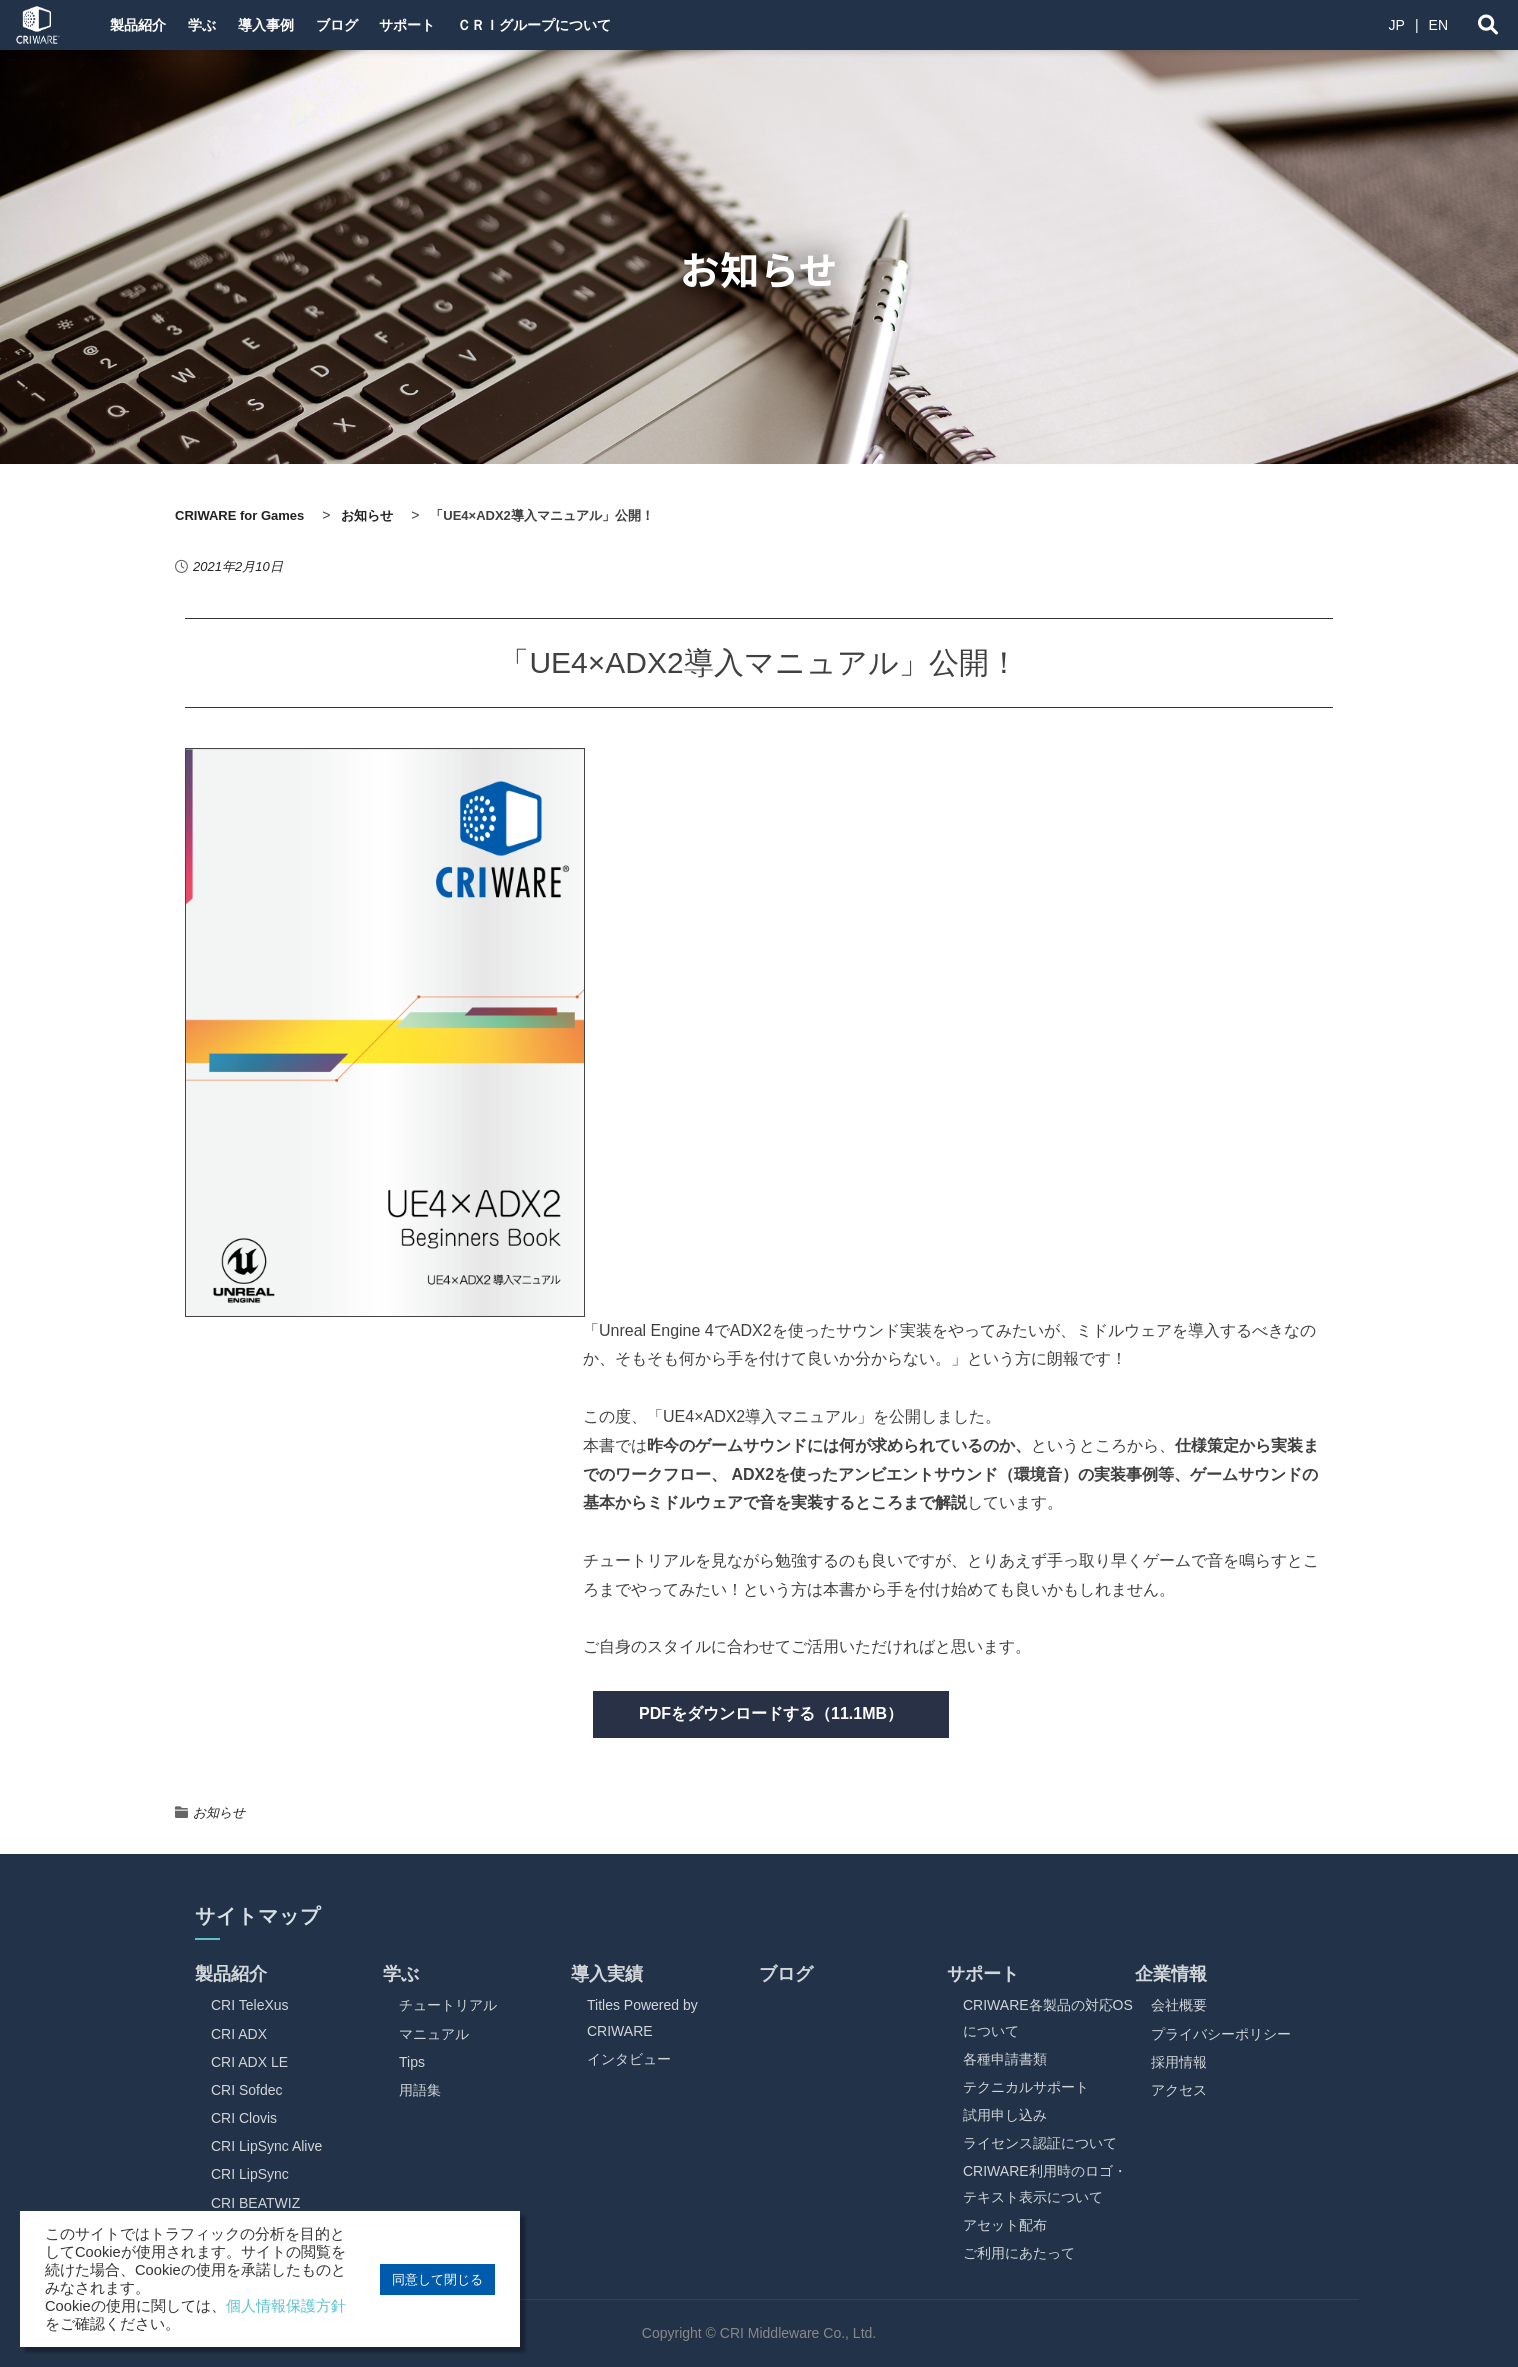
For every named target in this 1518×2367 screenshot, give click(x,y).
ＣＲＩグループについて (587, 25)
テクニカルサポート (1026, 2087)
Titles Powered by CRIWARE (642, 2017)
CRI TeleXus (250, 2005)
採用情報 (1179, 2062)
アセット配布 (1005, 2225)
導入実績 (607, 1974)
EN (1438, 25)
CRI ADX (239, 2034)
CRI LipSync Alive (266, 2146)
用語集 (420, 2090)
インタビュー (629, 2059)
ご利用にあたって (1019, 2253)
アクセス (1179, 2090)
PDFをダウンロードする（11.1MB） (771, 1713)
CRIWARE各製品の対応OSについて (1048, 2017)
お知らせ (219, 1812)
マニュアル (434, 2034)
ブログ (369, 25)
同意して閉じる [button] (437, 2279)
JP (1397, 25)
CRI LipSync (250, 2174)
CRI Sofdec (247, 2090)
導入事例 (288, 25)
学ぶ (214, 25)
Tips (412, 2062)
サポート (450, 25)
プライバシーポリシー (1221, 2034)
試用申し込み (1005, 2115)
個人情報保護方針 (286, 2306)
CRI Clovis (244, 2118)
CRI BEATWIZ (255, 2203)
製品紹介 (140, 25)
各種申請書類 (1005, 2059)
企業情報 (1171, 1974)
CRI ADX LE (249, 2062)
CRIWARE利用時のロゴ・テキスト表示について (1045, 2183)
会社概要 (1179, 2005)
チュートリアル (448, 2005)
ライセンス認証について (1040, 2143)
